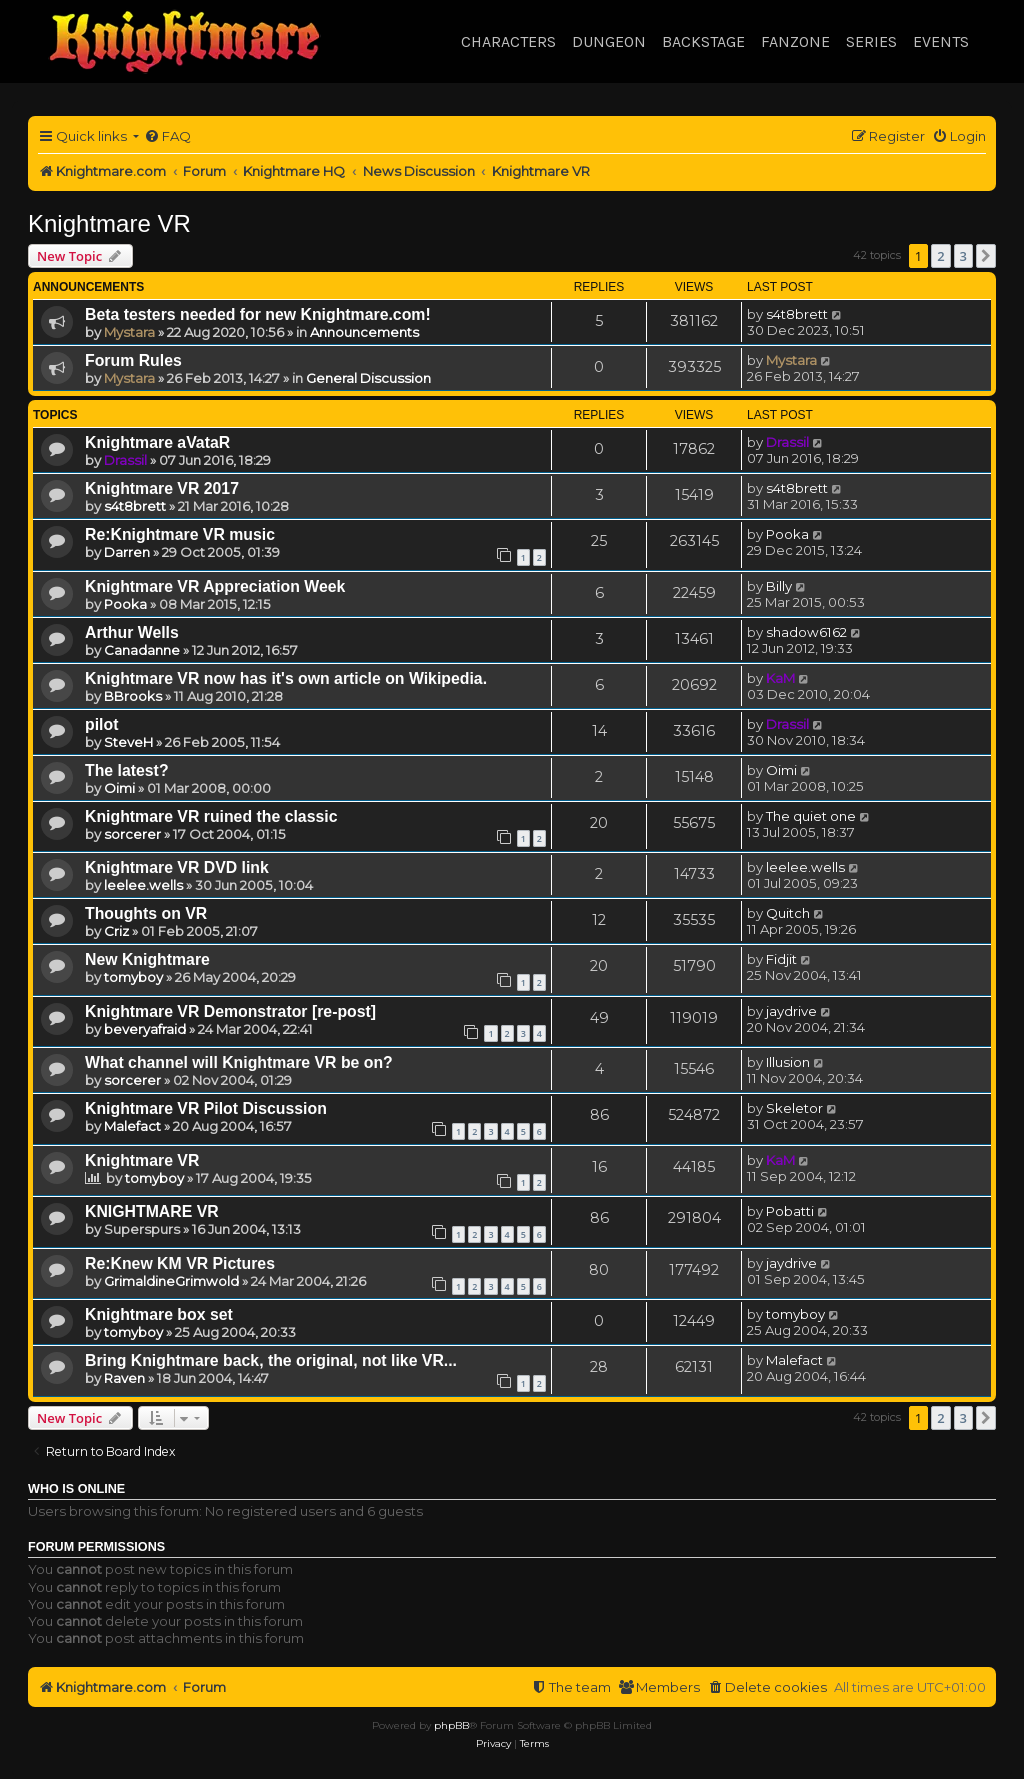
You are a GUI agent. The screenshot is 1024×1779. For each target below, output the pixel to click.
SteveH (128, 742)
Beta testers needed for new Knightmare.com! (258, 314)
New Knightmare (147, 959)
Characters (508, 41)
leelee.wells (143, 885)
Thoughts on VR (146, 913)
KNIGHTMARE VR (152, 1211)
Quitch (788, 913)
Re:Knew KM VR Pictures (180, 1263)
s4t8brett (797, 314)
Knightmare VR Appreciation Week (215, 586)
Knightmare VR (109, 223)
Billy (779, 586)
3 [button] (963, 256)
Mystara (129, 332)
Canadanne (142, 650)
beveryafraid (145, 1029)
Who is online (76, 1489)
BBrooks (133, 696)
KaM (780, 678)
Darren (127, 552)
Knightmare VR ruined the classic (211, 816)
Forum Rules (133, 360)
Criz (116, 931)
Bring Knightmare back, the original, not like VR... (271, 1360)
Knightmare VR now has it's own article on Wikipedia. (286, 678)
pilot (101, 724)
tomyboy (133, 977)
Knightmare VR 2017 (162, 488)
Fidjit (781, 959)
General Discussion (368, 378)
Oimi (119, 788)
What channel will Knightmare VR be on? (239, 1062)
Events (941, 41)
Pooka (787, 534)
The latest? (127, 770)
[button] (986, 256)
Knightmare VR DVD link (177, 867)
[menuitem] (167, 136)
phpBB (451, 1725)
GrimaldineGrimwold (171, 1281)
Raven (124, 1378)
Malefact (132, 1126)
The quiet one (811, 816)
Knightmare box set (159, 1314)
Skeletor (794, 1108)
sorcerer (132, 834)
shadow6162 (806, 632)
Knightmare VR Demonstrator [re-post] (230, 1011)
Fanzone (795, 41)
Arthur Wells (132, 632)
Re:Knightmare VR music (180, 534)
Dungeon (609, 41)
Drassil (125, 460)
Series (871, 41)
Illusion (788, 1062)
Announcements (364, 332)
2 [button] (940, 256)
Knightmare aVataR (157, 442)
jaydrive (791, 1011)
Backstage (703, 41)
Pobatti (790, 1211)
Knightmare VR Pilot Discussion (206, 1108)
